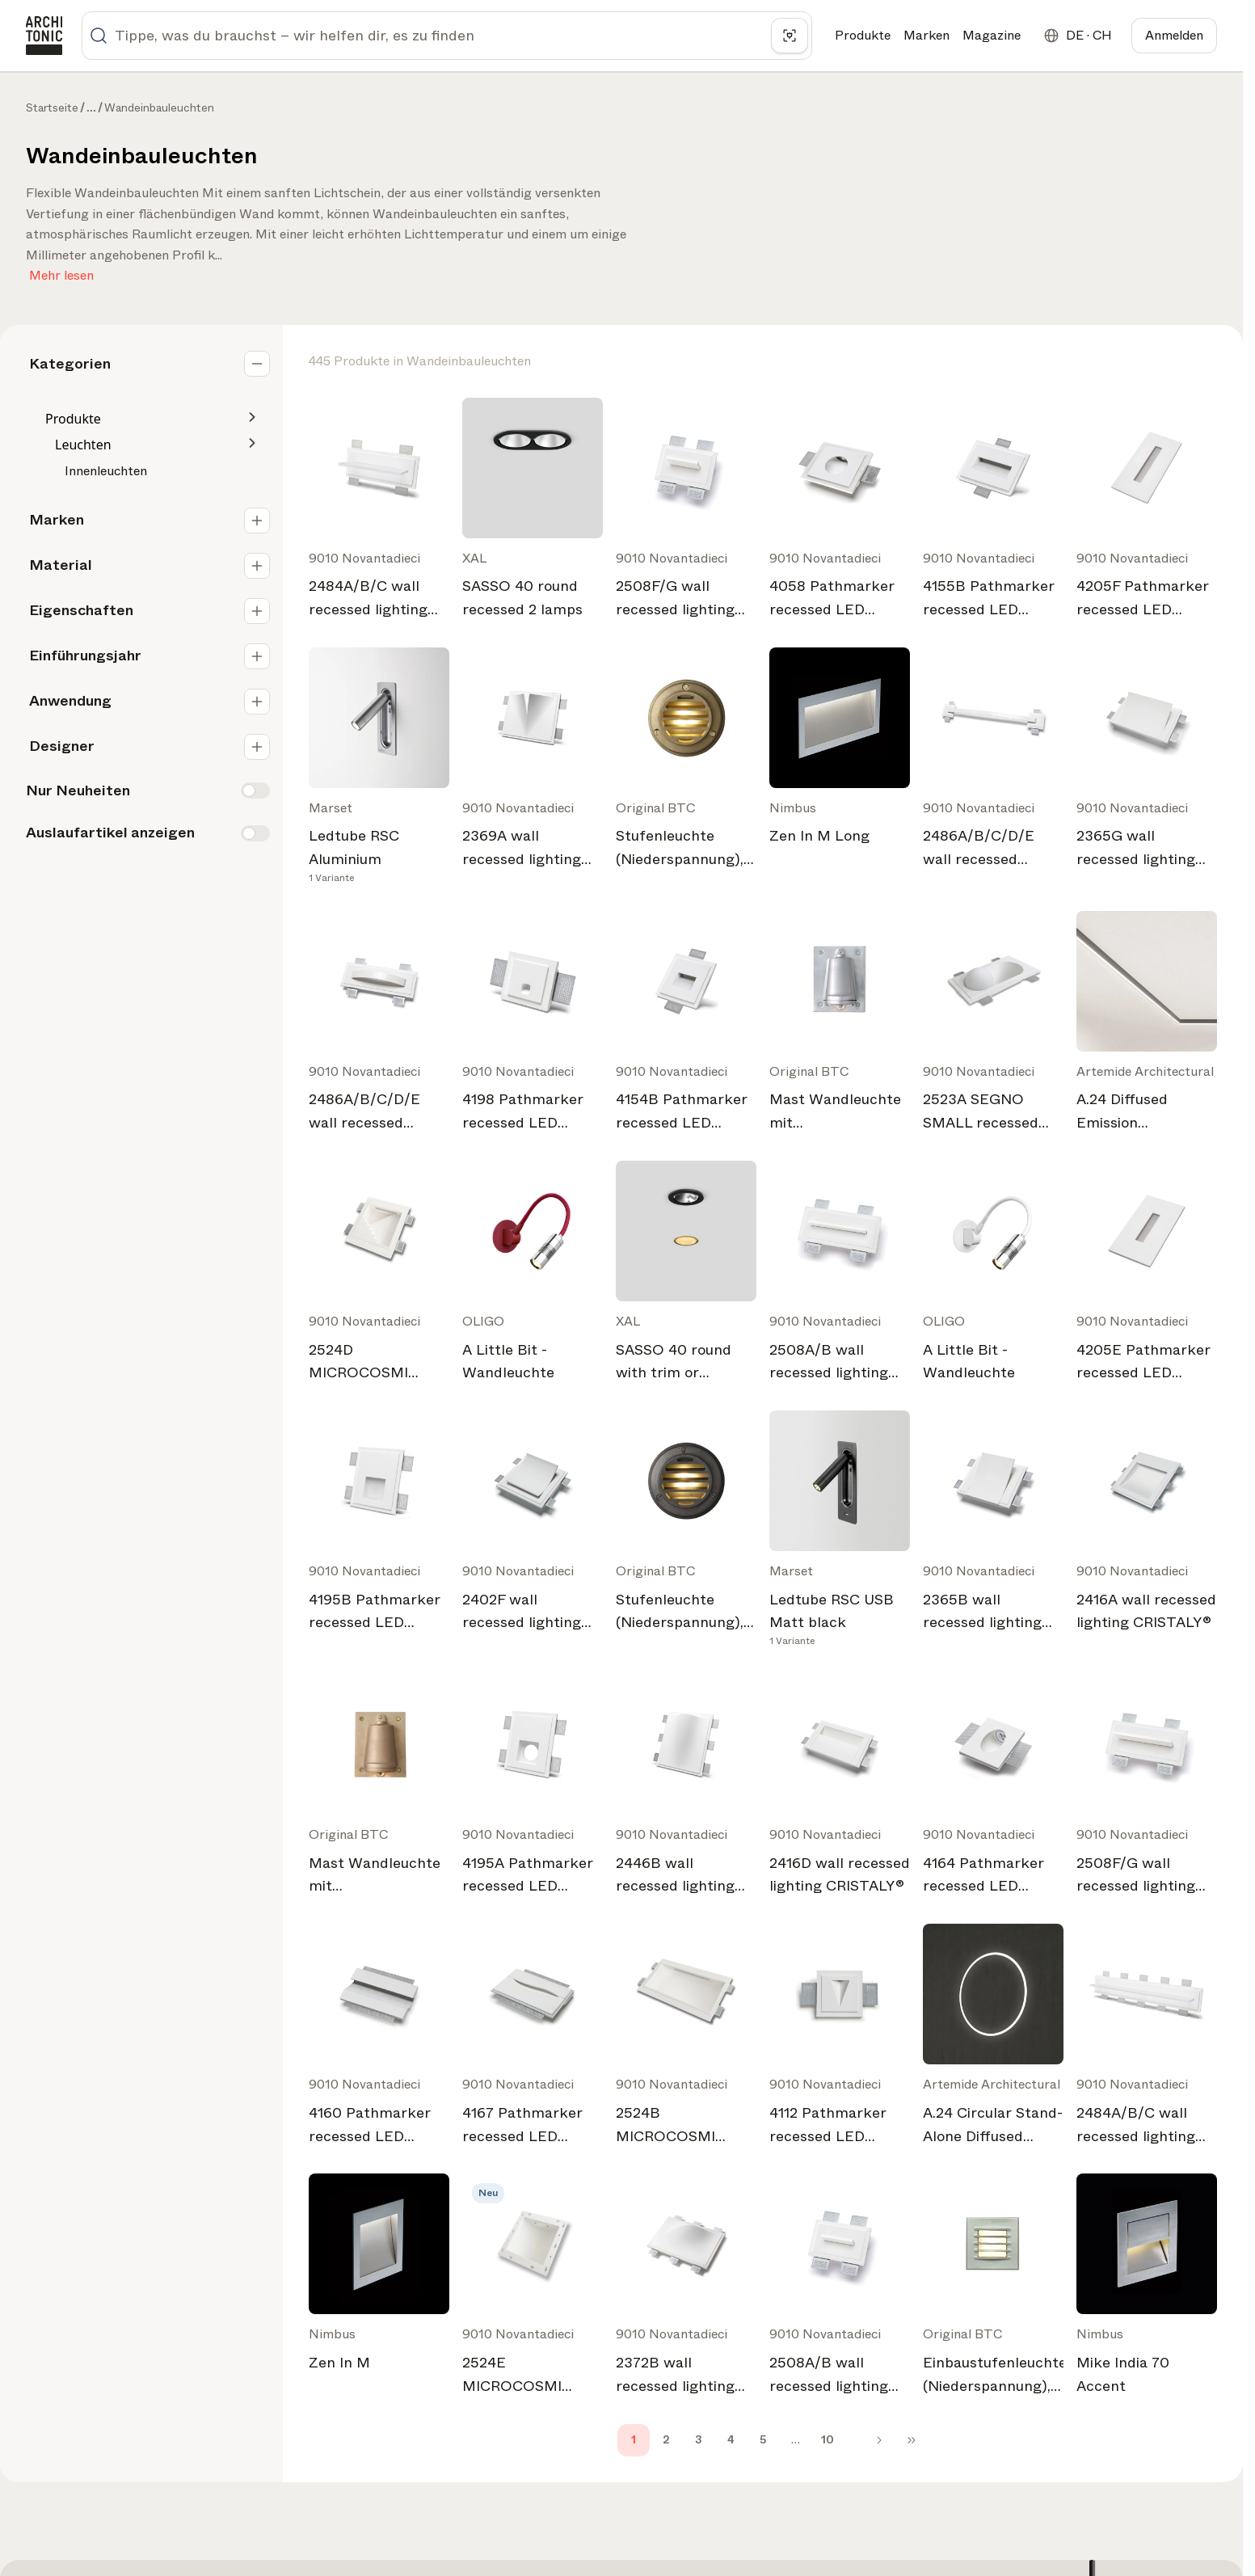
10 (827, 2439)
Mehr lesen (61, 272)
